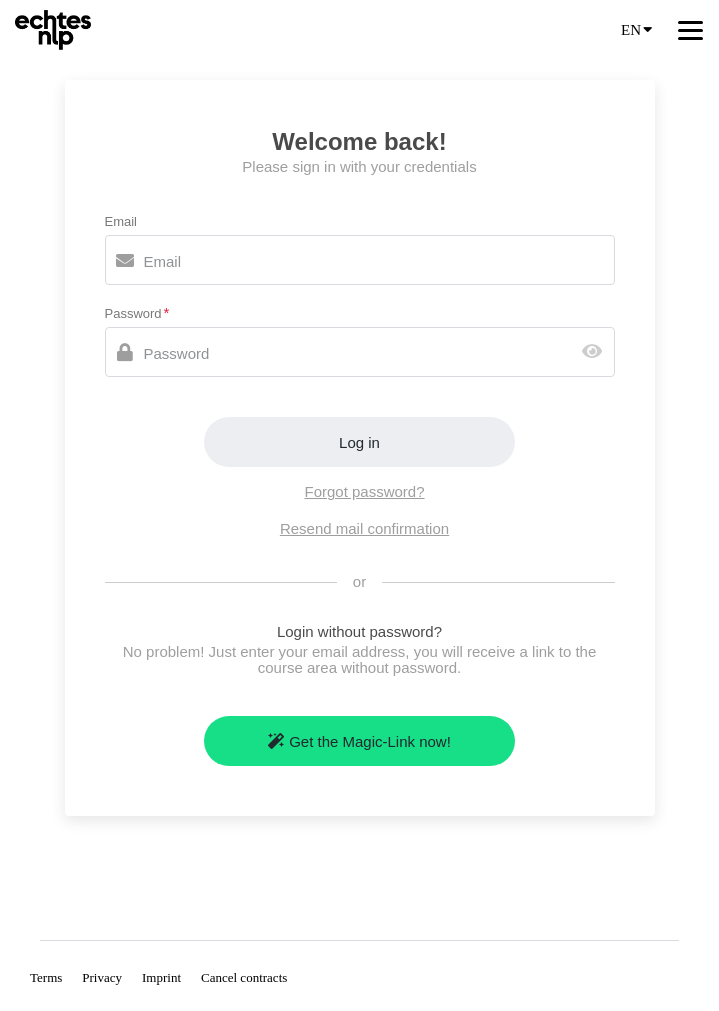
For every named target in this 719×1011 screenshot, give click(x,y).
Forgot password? (364, 491)
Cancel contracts (244, 977)
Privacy (102, 977)
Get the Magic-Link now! (359, 741)
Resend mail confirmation (364, 528)
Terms (46, 977)
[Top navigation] (690, 30)
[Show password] (596, 352)
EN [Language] (636, 28)
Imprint (161, 977)
